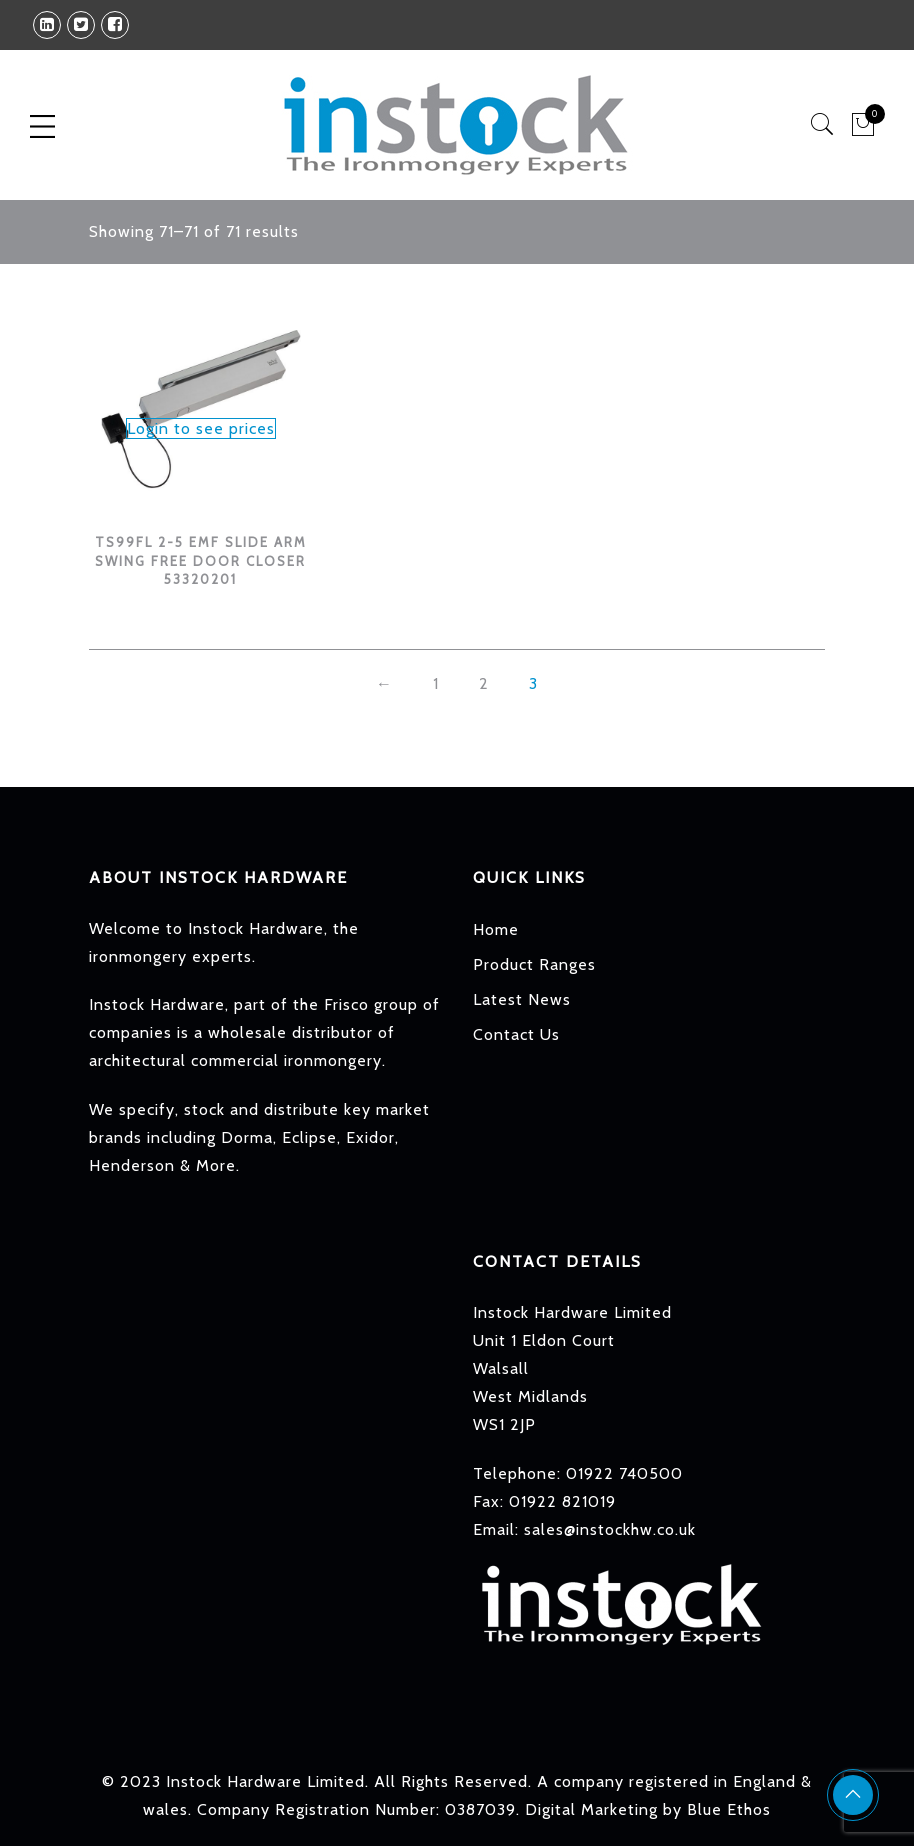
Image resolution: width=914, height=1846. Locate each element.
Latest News (522, 999)
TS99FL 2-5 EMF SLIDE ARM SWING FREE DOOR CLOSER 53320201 (201, 560)
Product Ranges (534, 964)
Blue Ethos (729, 1809)
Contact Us (516, 1034)
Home (496, 929)
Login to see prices (201, 428)
